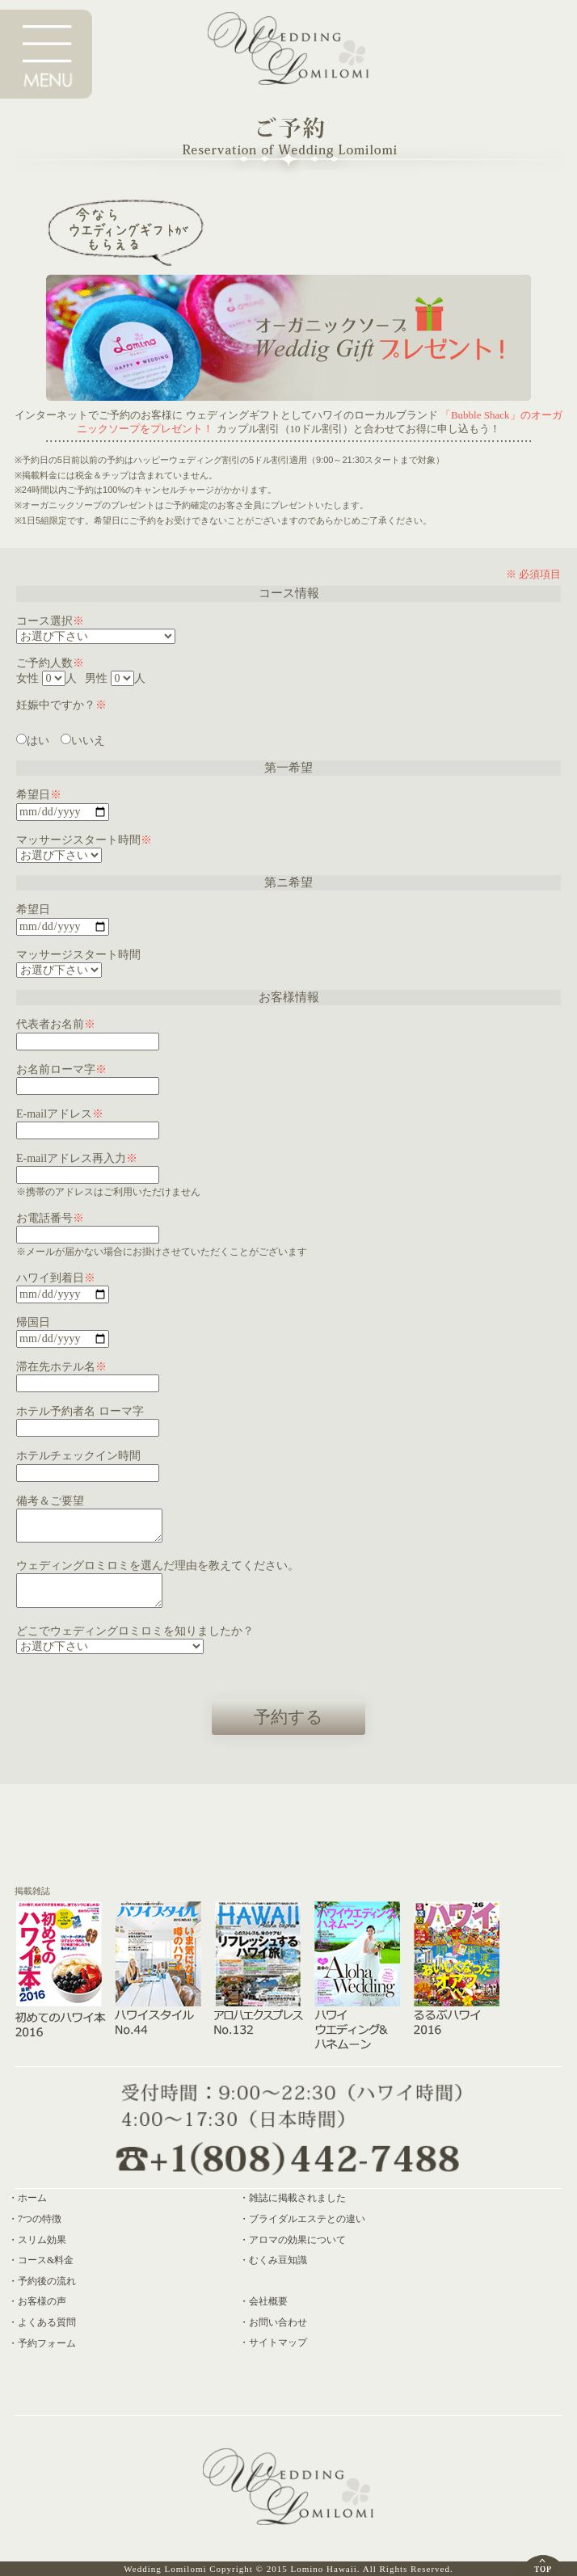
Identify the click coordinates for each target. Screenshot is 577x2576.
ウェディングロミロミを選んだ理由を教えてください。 (157, 1565)
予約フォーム (47, 2343)
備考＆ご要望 (50, 1501)
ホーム (32, 2197)
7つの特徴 (39, 2219)
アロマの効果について (297, 2240)
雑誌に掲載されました (297, 2197)
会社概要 (268, 2301)
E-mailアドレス (59, 1114)
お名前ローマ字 (61, 1069)
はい (32, 740)
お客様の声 (42, 2301)
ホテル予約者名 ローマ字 (80, 1411)
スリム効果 (42, 2240)
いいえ (83, 740)
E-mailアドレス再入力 (76, 1158)
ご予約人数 (50, 663)
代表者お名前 (55, 1024)
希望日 (38, 795)
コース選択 (50, 621)
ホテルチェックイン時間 (78, 1456)
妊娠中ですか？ (61, 705)
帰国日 (33, 1322)
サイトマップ (278, 2342)
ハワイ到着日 (55, 1278)
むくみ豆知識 (278, 2260)
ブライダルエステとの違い (307, 2219)
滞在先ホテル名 (61, 1367)
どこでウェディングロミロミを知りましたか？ (135, 1631)
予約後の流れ (47, 2281)
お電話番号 (50, 1218)
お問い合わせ (278, 2322)
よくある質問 (47, 2322)
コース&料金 (46, 2260)
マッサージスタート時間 (84, 840)
